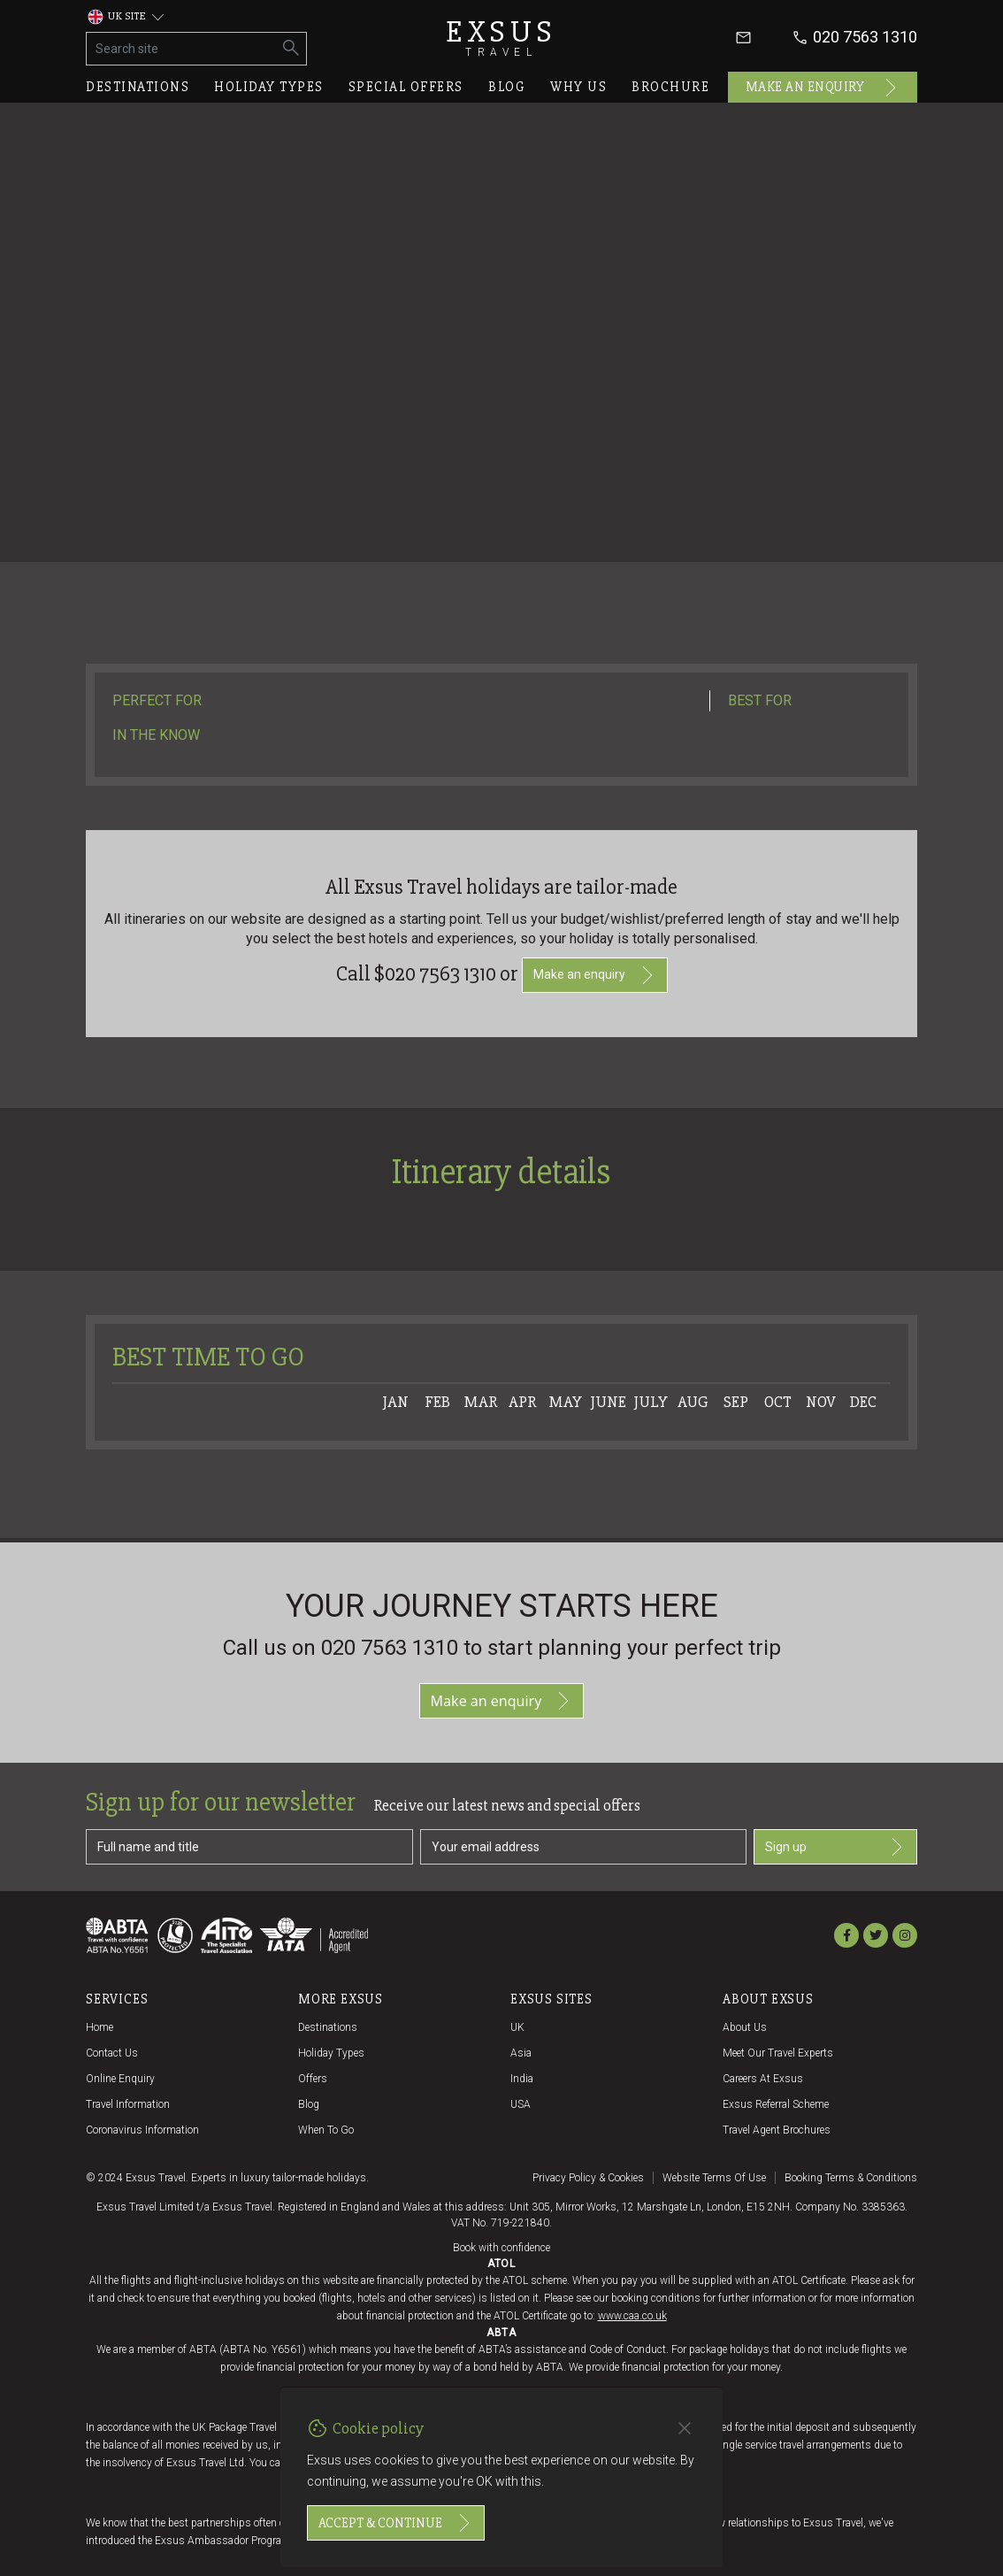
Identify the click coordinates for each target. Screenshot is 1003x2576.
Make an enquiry (823, 87)
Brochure (670, 87)
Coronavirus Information (142, 2130)
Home (99, 2027)
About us (745, 2027)
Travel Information (128, 2104)
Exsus (501, 37)
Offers (312, 2078)
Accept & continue (395, 2523)
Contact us (112, 2053)
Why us (578, 87)
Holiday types (269, 87)
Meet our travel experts (778, 2053)
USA (520, 2104)
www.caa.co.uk (632, 2316)
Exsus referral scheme (776, 2104)
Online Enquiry (120, 2078)
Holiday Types (331, 2053)
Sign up (835, 1847)
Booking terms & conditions (851, 2178)
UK (517, 2027)
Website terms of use (714, 2178)
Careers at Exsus (763, 2078)
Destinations (137, 87)
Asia (521, 2053)
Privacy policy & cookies (588, 2178)
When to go (326, 2130)
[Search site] (182, 49)
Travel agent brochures (777, 2130)
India (521, 2078)
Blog (506, 87)
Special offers (405, 87)
